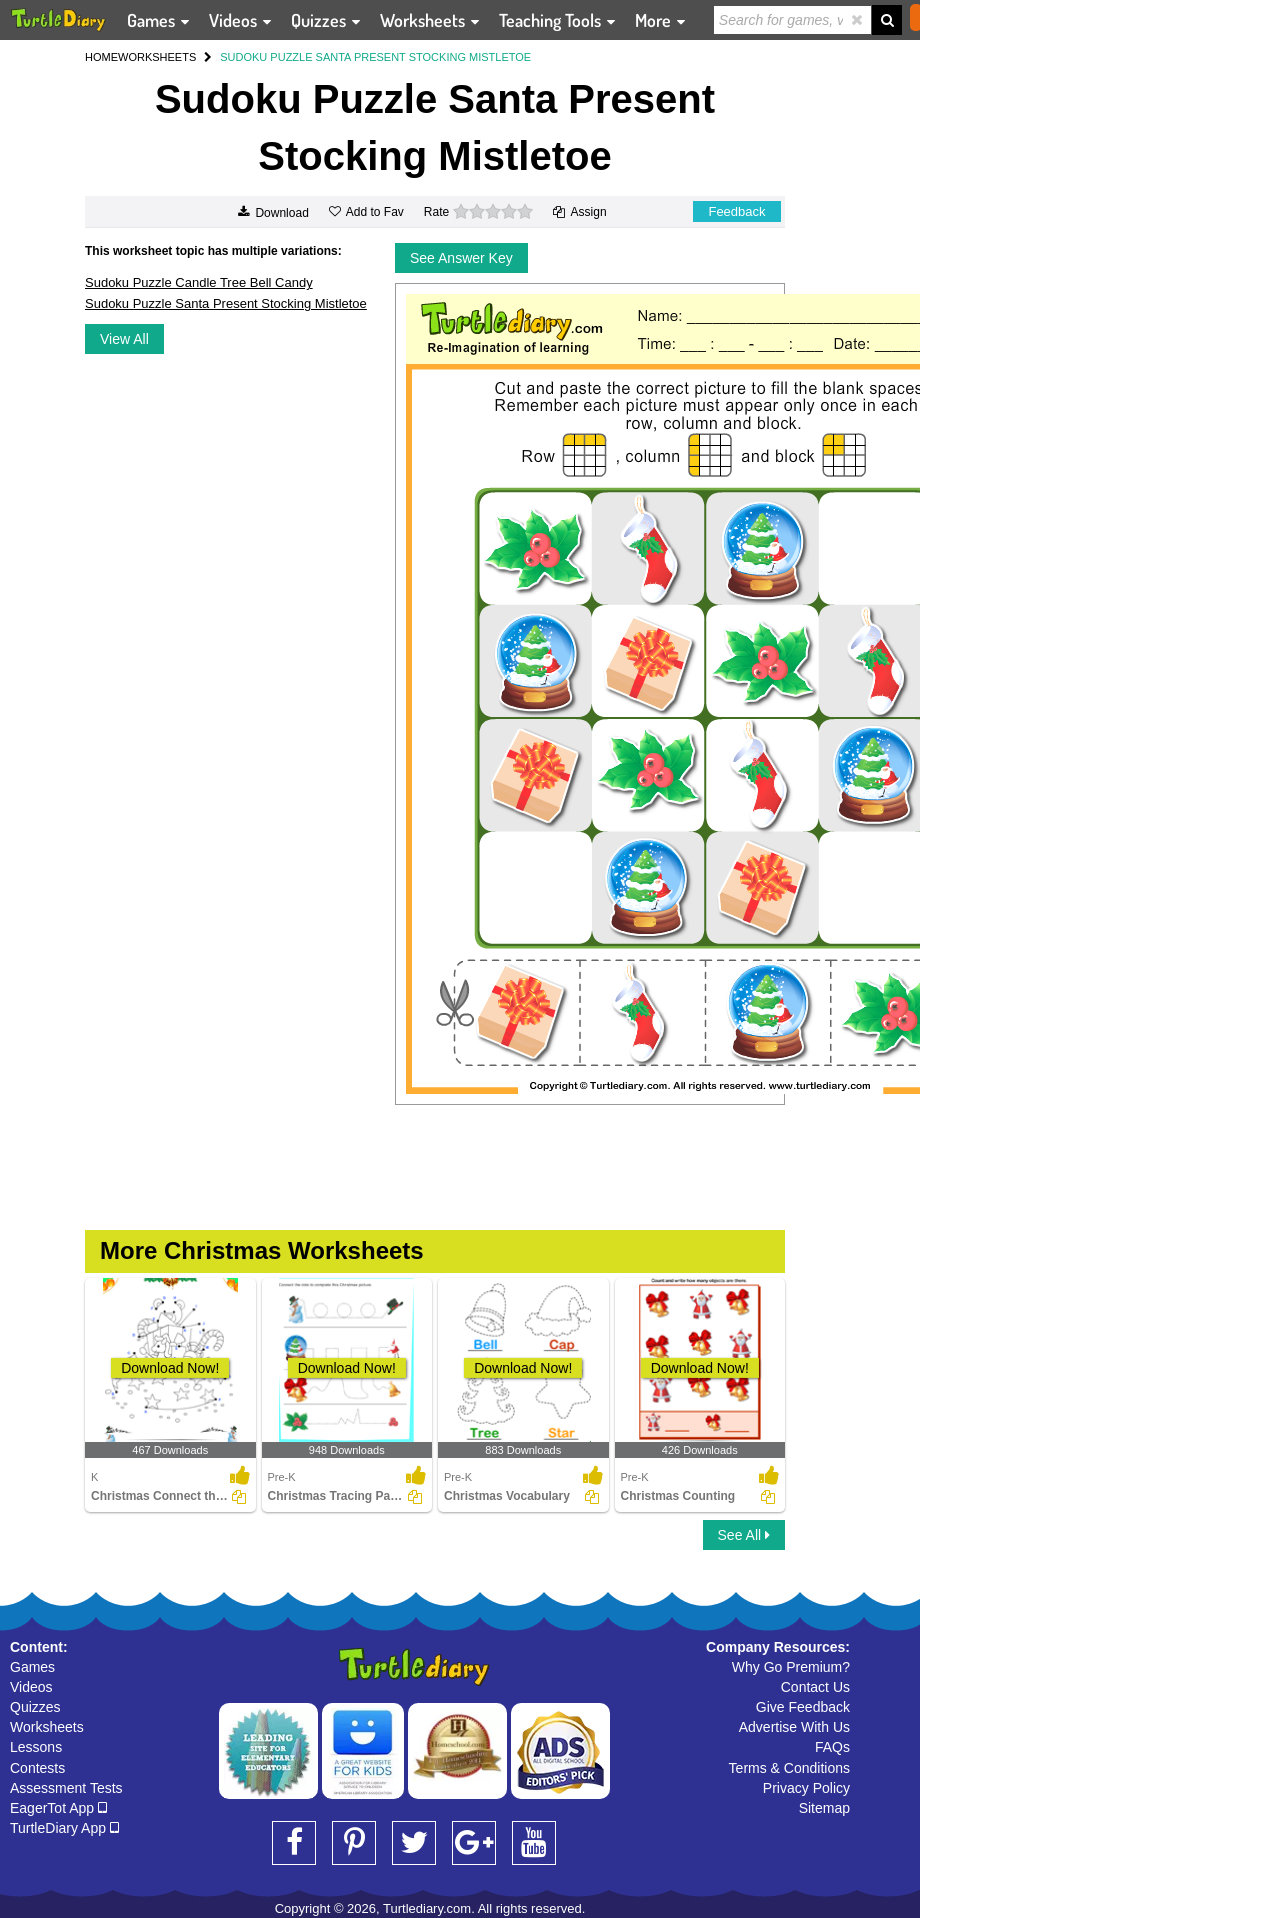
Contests (37, 1768)
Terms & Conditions (789, 1768)
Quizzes (35, 1707)
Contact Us (815, 1687)
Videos (31, 1687)
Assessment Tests (66, 1788)
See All (744, 1535)
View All (124, 339)
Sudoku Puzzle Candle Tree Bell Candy (199, 282)
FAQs (832, 1747)
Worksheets (47, 1727)
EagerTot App (58, 1808)
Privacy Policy (806, 1788)
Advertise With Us (794, 1727)
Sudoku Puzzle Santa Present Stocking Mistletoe (226, 303)
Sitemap (824, 1808)
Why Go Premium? (791, 1667)
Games (32, 1667)
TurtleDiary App (64, 1828)
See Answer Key (461, 258)
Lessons (36, 1747)
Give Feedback (803, 1707)
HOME (101, 57)
